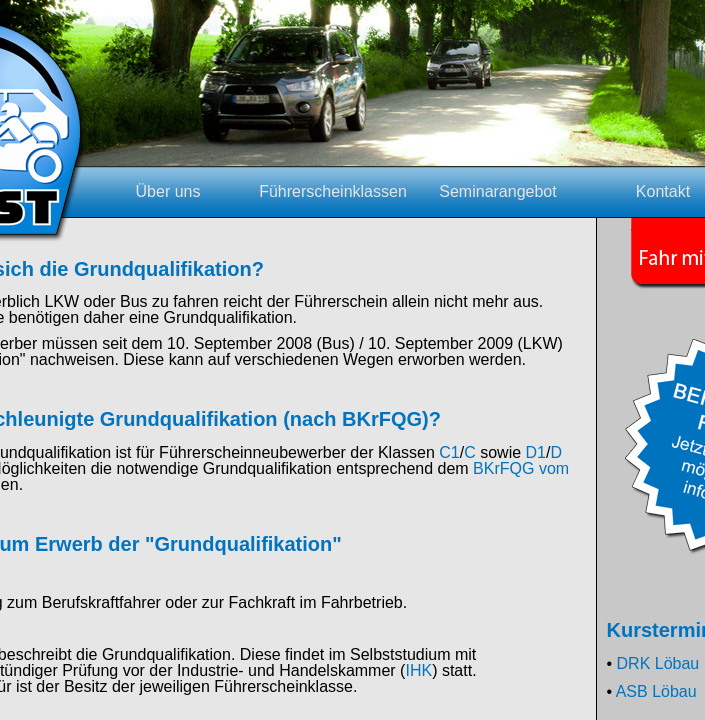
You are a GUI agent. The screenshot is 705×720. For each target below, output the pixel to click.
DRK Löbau (658, 663)
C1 (449, 452)
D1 (536, 452)
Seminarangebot (497, 191)
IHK (418, 670)
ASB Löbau (656, 691)
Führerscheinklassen (333, 191)
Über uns (168, 191)
